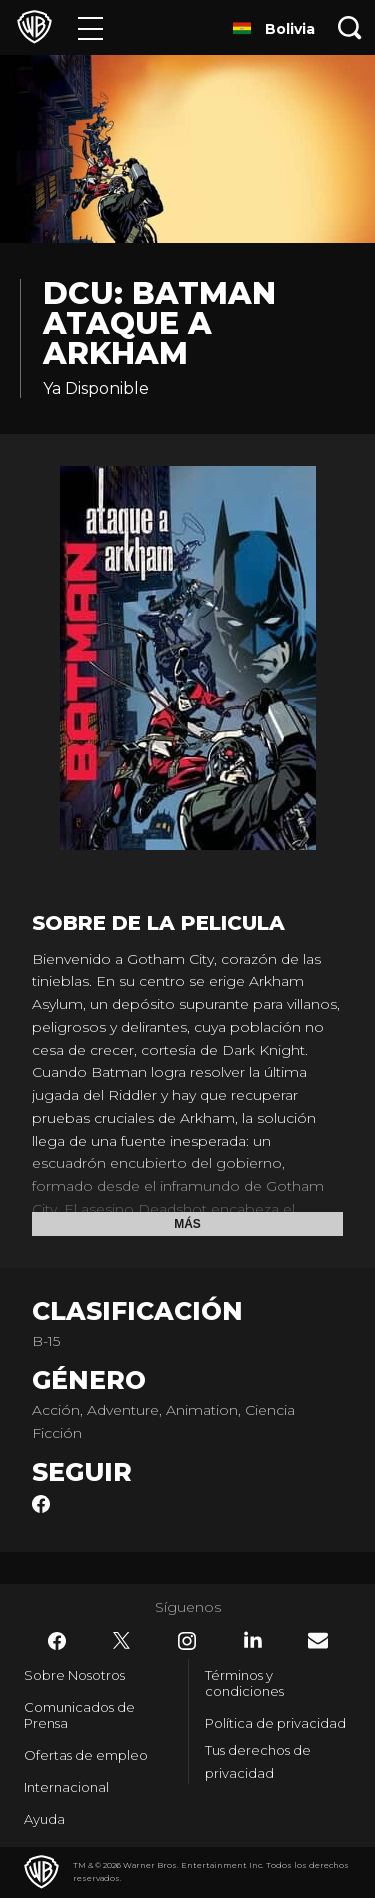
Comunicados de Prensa (79, 1715)
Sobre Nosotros (74, 1675)
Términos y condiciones (244, 1683)
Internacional (66, 1787)
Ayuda (44, 1819)
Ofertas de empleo (86, 1755)
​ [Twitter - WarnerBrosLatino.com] (122, 1641)
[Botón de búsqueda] (350, 27)
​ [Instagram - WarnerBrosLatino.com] (187, 1641)
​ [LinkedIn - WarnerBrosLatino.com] (253, 1640)
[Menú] (90, 27)
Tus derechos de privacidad (258, 1761)
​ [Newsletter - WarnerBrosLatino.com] (318, 1640)
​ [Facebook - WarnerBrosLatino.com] (57, 1641)
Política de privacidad (275, 1723)
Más (187, 1224)
